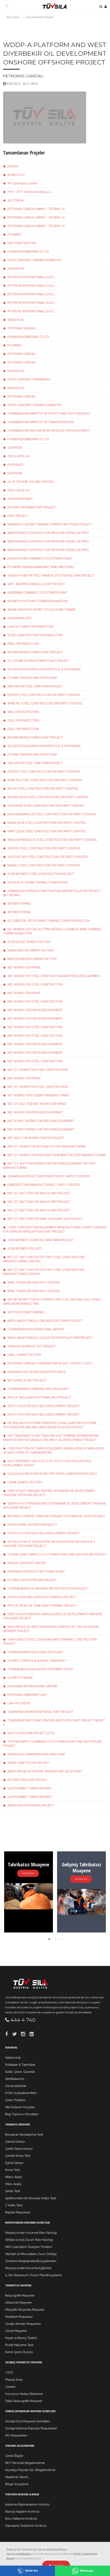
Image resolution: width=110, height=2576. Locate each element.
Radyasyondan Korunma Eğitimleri (28, 2268)
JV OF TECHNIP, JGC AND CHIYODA (28, 481)
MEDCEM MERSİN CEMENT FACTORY (30, 959)
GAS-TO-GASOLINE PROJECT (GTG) (29, 1733)
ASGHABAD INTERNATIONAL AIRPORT (30, 1686)
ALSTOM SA (13, 200)
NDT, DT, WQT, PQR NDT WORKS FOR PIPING (34, 1104)
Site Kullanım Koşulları (20, 2107)
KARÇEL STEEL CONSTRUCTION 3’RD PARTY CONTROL (41, 865)
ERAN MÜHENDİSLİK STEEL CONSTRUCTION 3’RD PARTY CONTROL (50, 814)
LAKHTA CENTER (16, 1703)
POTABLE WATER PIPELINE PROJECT (29, 1580)
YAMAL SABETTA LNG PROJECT (26, 1762)
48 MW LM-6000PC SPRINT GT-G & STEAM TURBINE (39, 609)
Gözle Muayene (16, 2331)
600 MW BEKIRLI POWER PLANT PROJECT (33, 652)
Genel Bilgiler (14, 2455)
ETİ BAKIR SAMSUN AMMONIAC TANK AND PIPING (38, 567)
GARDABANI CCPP (17, 618)
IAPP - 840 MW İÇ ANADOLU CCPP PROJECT (34, 584)
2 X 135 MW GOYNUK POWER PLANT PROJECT (36, 660)
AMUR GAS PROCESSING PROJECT (28, 1805)
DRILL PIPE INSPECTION (21, 643)
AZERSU (11, 166)
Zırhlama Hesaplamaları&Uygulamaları (30, 2261)
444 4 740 (22, 2020)
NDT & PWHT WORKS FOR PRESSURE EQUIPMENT (38, 1121)
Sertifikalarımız (14, 2079)
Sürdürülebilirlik (15, 2086)
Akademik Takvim (16, 2477)
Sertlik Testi (12, 2191)
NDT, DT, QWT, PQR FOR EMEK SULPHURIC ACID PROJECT (43, 1219)
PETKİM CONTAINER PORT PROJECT (29, 507)
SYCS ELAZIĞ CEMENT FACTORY (27, 942)
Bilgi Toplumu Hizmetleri (21, 2114)
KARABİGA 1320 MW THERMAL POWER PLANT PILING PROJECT (47, 524)
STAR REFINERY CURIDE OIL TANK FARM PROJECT (38, 1240)
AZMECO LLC (14, 175)
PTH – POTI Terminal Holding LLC (27, 192)
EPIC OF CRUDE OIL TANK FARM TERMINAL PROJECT (40, 1605)
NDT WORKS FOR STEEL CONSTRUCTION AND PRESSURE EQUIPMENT (52, 976)
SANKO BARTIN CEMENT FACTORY (28, 950)
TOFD (9, 2372)
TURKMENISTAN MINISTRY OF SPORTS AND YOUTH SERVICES (46, 413)
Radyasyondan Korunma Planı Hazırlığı (31, 2232)
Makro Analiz (13, 2177)
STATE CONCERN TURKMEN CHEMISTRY (32, 260)
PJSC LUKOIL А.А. (16, 456)
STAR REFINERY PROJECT (22, 1248)
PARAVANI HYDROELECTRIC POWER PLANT (34, 1571)
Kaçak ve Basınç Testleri (21, 2338)
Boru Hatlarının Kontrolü (21, 2518)
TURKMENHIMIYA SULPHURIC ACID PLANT (33, 1652)
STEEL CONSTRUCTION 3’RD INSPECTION (33, 635)
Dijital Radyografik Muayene (23, 2401)
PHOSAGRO (13, 464)
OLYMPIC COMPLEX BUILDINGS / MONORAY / (35, 1660)
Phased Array (14, 2379)
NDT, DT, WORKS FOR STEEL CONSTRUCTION (35, 1069)
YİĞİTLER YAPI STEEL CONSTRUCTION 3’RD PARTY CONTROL (46, 857)
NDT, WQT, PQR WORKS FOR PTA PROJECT (34, 1138)
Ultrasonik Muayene (18, 2302)
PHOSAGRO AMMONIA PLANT (25, 1694)
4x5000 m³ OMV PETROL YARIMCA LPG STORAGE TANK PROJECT (48, 575)
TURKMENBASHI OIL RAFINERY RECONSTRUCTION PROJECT (45, 1588)
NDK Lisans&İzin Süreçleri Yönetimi (28, 2247)
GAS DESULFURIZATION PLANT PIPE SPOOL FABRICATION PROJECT (50, 1473)
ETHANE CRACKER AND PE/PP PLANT (30, 678)
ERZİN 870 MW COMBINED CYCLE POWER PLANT (37, 558)
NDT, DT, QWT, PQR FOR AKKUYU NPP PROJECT (36, 1193)
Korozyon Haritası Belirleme (24, 2394)
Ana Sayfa (13, 17)
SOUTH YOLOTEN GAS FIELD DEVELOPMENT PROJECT (41, 1406)
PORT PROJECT (15, 516)
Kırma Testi (12, 2170)
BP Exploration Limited (20, 183)
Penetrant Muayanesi (19, 2316)
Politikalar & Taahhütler (20, 2064)
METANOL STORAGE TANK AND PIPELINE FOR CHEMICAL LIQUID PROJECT (54, 1516)
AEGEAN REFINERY (18, 498)
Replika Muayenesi (17, 2212)
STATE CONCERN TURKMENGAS (27, 379)
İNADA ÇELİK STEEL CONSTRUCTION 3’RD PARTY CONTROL (44, 822)
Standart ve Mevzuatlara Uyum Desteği (31, 2254)
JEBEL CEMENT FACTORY (22, 1355)
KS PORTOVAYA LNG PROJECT (25, 1780)
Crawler (10, 2386)
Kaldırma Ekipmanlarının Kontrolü (27, 2504)
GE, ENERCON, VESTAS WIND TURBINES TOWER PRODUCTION (46, 920)
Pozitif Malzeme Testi (19, 2345)
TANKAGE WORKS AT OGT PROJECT (29, 1346)
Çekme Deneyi (15, 2141)
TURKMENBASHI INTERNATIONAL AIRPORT (34, 1329)
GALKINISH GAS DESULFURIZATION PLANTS (34, 1372)
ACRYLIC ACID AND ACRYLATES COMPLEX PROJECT (39, 1597)
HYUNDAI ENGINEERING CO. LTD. (26, 251)
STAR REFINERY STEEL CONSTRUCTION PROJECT (38, 874)
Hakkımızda (13, 2057)
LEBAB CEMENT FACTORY (22, 1482)
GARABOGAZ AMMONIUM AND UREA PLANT (34, 1754)
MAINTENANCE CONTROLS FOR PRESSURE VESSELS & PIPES (46, 533)
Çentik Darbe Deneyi (19, 2148)
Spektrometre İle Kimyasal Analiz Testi (30, 2198)
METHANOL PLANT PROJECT (24, 1380)
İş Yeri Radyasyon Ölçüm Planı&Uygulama (33, 2275)
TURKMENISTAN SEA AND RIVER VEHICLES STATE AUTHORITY (46, 430)
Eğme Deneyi (14, 2163)
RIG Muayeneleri (16, 2435)
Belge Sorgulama (16, 2484)
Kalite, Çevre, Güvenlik (20, 2071)
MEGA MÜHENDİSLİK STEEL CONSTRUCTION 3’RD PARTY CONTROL (50, 839)
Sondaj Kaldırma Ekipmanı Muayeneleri (31, 2428)
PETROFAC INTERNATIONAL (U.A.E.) (29, 277)
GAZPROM (12, 447)
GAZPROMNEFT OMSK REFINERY (27, 1788)
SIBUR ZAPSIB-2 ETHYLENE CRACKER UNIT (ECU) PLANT (42, 1771)
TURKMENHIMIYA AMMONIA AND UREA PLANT (36, 1389)
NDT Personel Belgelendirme (25, 2463)
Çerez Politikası (15, 2100)
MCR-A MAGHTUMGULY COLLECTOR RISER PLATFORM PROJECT (48, 1337)
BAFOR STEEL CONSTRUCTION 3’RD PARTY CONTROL (41, 788)
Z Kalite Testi (13, 2205)
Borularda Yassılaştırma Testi (24, 2134)
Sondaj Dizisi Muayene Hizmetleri (27, 2421)
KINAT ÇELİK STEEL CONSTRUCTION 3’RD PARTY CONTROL (44, 831)
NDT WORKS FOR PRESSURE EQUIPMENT (33, 1010)
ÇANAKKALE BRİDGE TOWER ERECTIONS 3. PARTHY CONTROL (46, 1176)
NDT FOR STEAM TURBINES (23, 1312)
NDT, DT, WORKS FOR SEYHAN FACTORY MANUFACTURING (44, 1146)
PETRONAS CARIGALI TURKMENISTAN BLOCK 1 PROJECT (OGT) (47, 1363)
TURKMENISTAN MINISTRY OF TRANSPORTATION (38, 422)
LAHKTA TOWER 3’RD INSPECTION (28, 626)
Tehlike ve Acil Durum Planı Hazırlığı (29, 2239)
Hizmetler (28, 1873)
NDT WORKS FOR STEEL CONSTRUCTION (32, 984)
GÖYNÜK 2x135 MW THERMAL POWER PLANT (35, 882)
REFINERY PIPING (17, 903)
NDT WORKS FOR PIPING (21, 967)
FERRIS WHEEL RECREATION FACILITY (30, 1524)
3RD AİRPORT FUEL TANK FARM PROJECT (33, 686)
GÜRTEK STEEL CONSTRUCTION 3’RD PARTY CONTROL (42, 695)
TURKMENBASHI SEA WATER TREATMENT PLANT (38, 1669)
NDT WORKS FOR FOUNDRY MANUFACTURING (36, 1095)
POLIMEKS (12, 234)
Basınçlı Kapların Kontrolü (22, 2511)
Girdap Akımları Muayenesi (23, 2323)
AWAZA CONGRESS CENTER (24, 1563)
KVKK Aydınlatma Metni (21, 2093)
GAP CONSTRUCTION (19, 243)
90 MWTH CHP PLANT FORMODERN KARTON (35, 601)
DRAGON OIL (13, 268)
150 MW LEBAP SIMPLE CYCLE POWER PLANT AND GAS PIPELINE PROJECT (55, 1554)
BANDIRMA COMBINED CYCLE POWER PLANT (35, 592)
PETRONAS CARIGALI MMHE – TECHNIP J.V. (34, 209)
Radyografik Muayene (19, 2295)
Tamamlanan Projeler (39, 17)
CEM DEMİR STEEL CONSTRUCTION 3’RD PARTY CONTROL (44, 805)
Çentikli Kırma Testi (17, 2155)
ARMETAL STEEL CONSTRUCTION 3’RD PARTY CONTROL (42, 703)
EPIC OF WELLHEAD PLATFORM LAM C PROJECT (37, 1397)
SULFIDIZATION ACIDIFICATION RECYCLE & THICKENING (42, 669)
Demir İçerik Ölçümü (19, 2352)
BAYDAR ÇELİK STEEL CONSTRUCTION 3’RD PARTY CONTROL (46, 797)
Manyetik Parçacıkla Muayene (24, 2309)
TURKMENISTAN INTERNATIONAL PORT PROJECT (38, 1712)
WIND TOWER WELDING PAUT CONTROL (32, 1282)
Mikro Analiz (13, 2184)
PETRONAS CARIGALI (19, 328)
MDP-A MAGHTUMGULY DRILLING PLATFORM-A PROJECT (43, 1320)
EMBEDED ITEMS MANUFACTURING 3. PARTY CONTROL (42, 1184)
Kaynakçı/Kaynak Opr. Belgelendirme (30, 2470)
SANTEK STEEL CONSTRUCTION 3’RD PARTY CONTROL (42, 848)
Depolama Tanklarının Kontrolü (25, 2525)
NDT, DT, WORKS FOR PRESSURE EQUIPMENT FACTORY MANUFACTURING (54, 1155)
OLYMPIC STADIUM (17, 1677)
